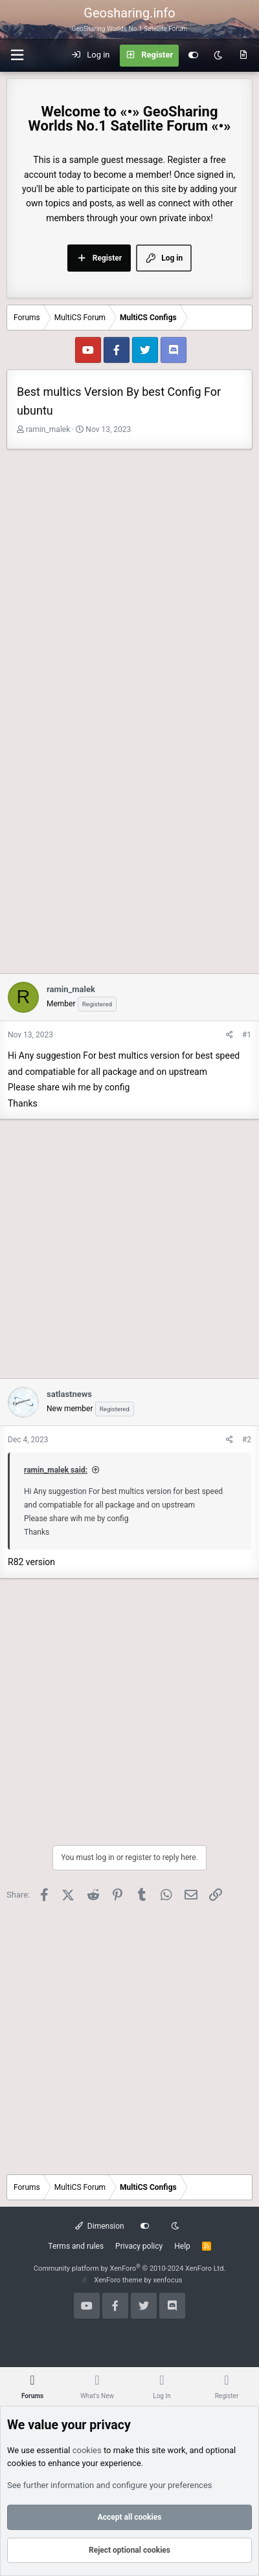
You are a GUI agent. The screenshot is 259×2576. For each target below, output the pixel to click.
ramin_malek (48, 429)
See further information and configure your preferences (109, 2485)
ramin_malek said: (55, 1470)
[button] (17, 55)
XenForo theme (118, 2280)
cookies (87, 2449)
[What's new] (243, 56)
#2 (246, 1439)
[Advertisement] (129, 585)
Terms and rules (76, 2246)
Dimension (99, 2226)
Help (182, 2246)
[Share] (229, 1035)
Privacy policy (139, 2246)
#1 (246, 1034)
